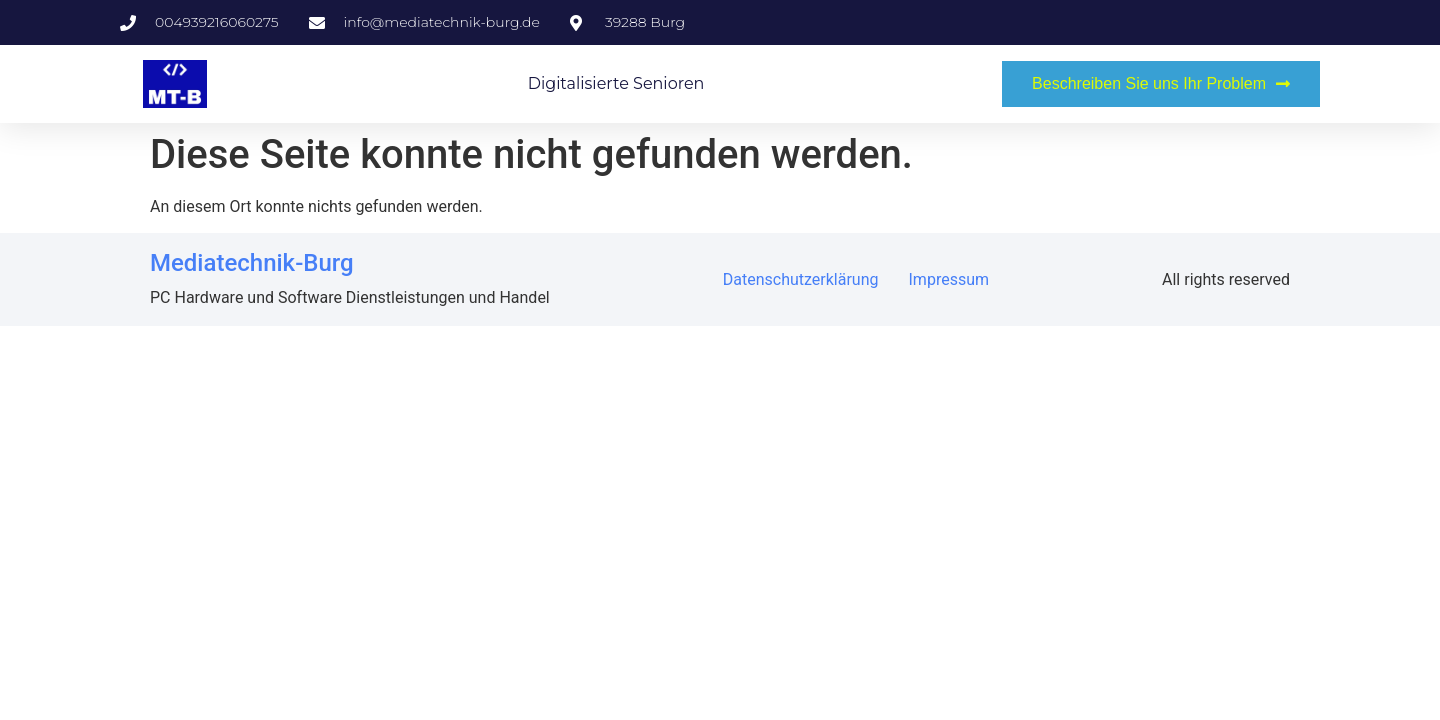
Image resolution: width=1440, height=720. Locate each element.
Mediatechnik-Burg (252, 263)
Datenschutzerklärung (801, 279)
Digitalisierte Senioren (616, 83)
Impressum (949, 279)
